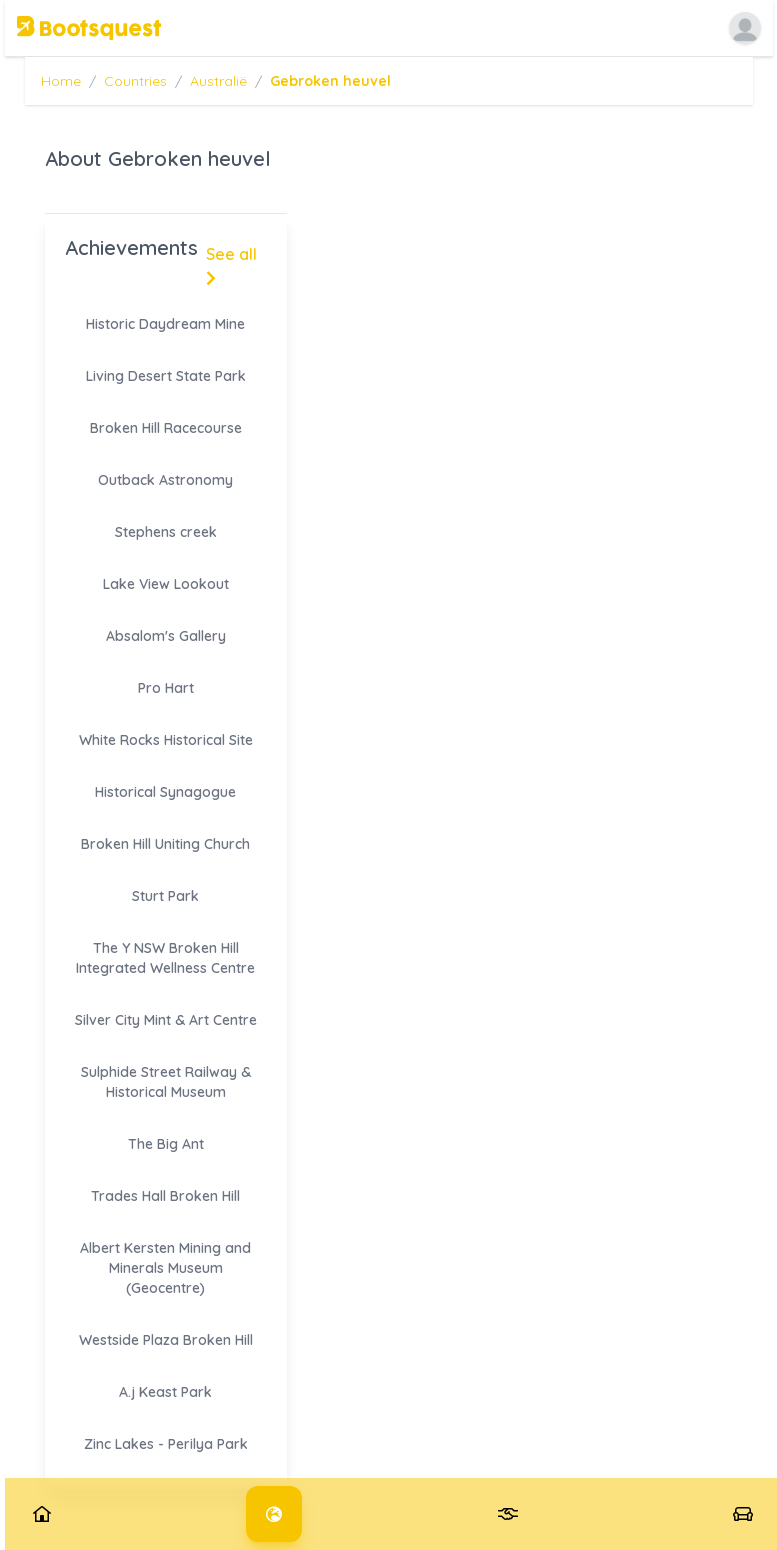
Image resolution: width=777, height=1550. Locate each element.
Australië (218, 81)
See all (231, 265)
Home (61, 81)
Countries (135, 81)
